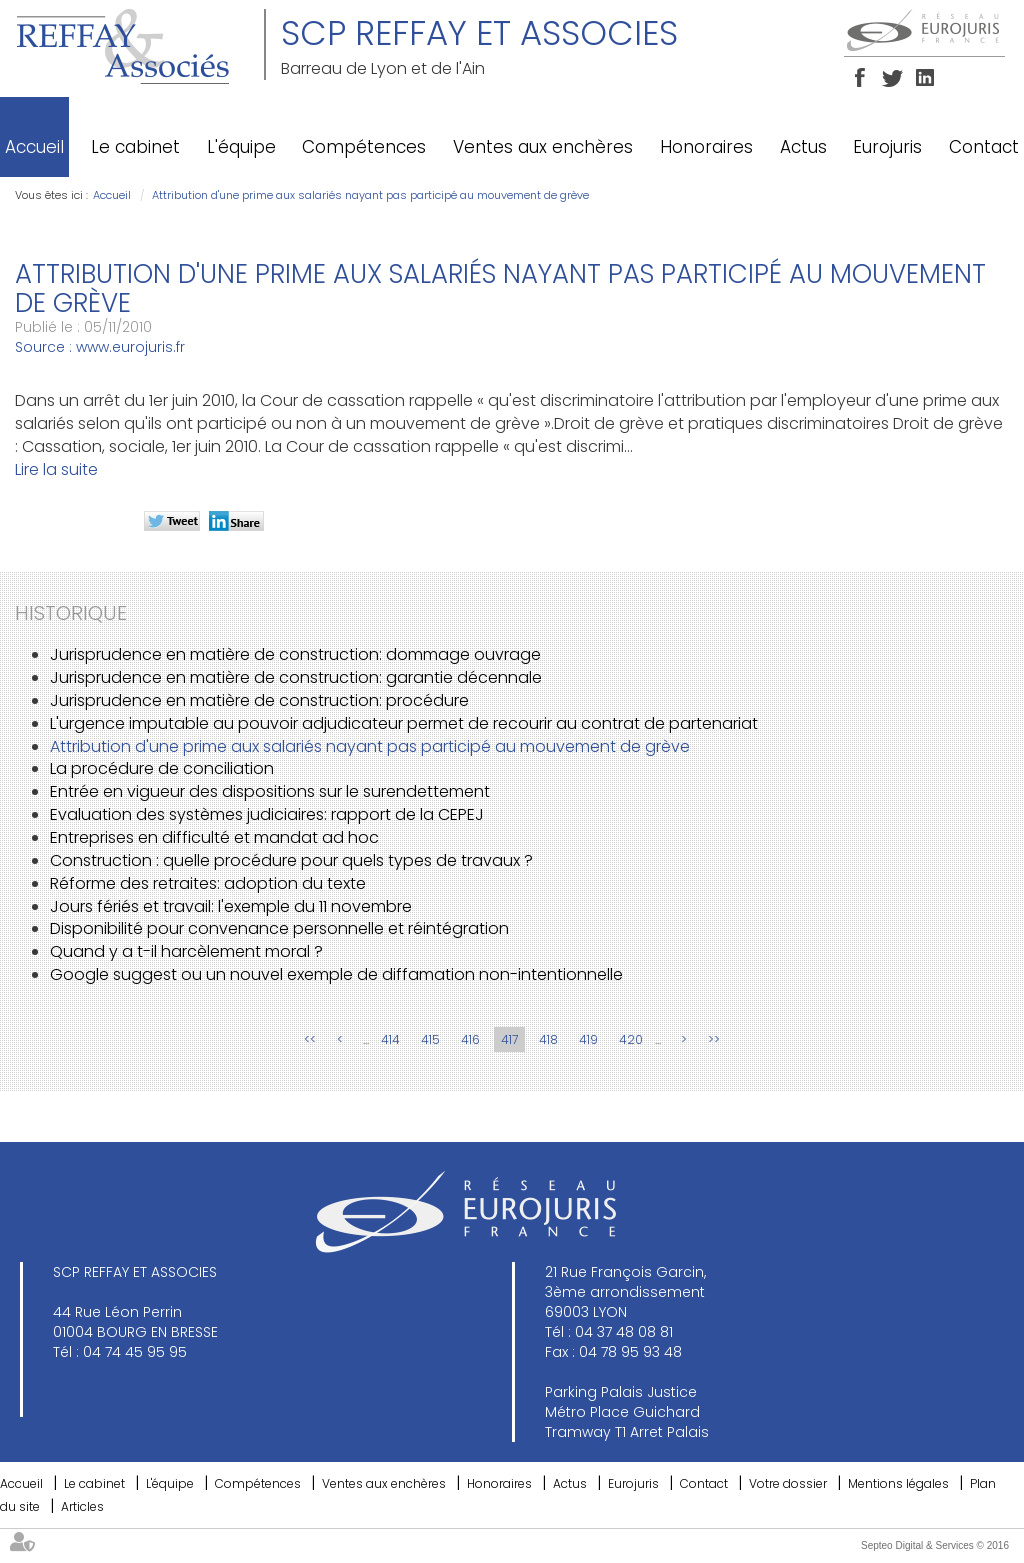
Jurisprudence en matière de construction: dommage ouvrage (295, 654)
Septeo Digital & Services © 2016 (935, 1545)
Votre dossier (788, 1483)
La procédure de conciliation (162, 768)
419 (588, 1039)
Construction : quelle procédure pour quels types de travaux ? (291, 860)
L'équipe (241, 147)
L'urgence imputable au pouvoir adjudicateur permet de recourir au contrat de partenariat (404, 723)
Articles (82, 1506)
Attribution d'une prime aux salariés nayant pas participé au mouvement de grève (370, 195)
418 (548, 1039)
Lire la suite (56, 469)
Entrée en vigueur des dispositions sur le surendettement (270, 791)
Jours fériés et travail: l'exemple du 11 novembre (231, 906)
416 (470, 1039)
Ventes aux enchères (543, 147)
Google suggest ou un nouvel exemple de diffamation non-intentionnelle (336, 974)
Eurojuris (887, 147)
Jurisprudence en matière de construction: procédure (259, 700)
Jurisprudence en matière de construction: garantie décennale (296, 677)
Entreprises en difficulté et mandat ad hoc (214, 837)
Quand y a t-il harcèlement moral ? (186, 951)
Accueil (34, 147)
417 (509, 1039)
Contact (984, 147)
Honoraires (706, 147)
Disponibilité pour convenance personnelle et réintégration (279, 928)
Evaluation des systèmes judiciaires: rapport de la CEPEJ (267, 814)
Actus (803, 147)
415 (430, 1039)
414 (390, 1039)
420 (631, 1039)
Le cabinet (135, 147)
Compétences (364, 147)
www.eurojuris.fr (130, 347)
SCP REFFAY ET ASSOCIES (479, 33)
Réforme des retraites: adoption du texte (208, 883)
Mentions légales (898, 1483)
